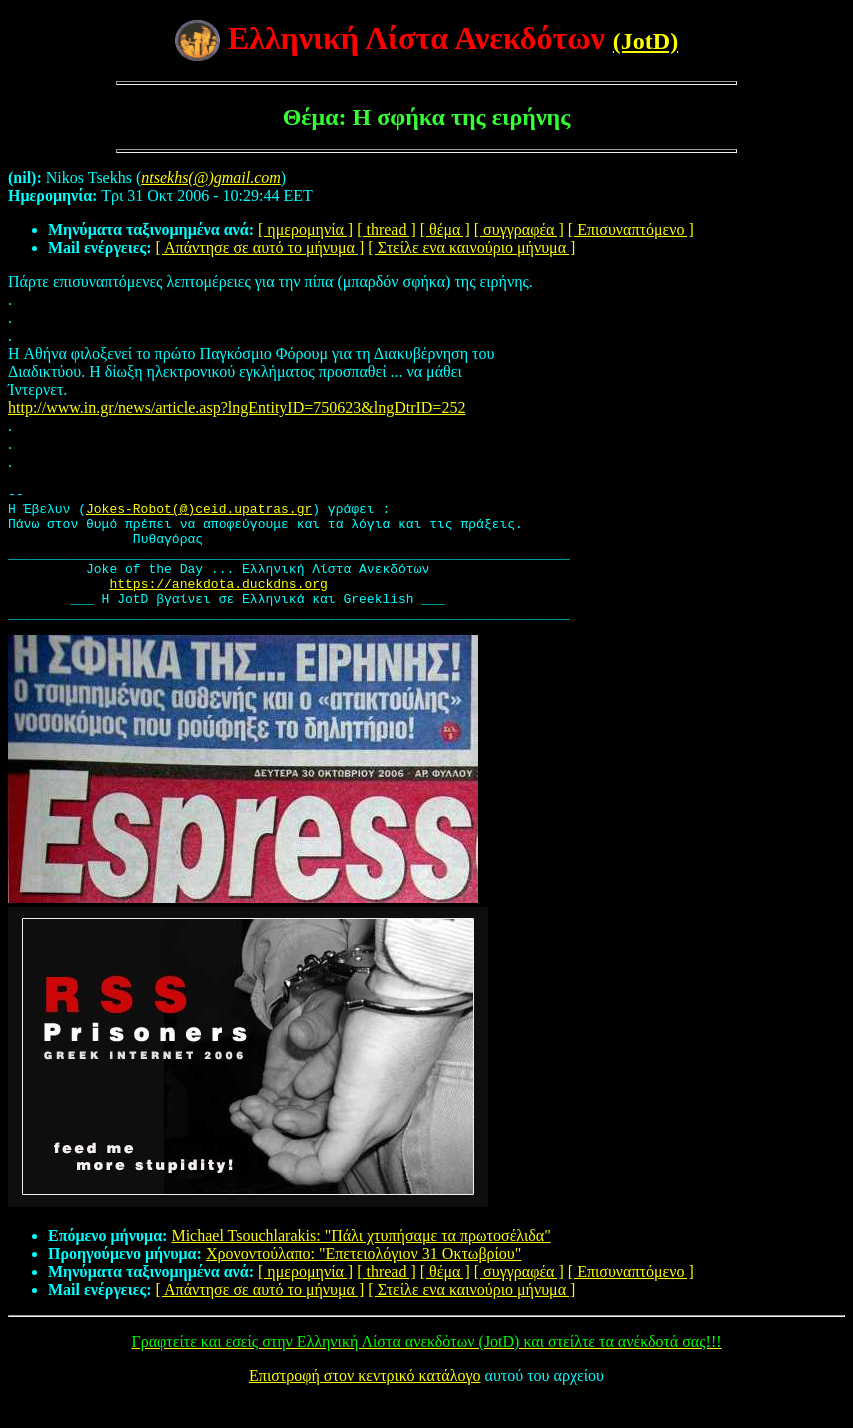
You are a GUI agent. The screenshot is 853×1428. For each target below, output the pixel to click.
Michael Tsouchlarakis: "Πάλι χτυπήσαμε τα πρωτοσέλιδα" (360, 1262)
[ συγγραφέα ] (519, 229)
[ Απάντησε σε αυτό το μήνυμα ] (260, 247)
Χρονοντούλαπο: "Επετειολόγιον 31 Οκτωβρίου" (363, 1280)
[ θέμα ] (445, 229)
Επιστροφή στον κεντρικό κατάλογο (364, 1402)
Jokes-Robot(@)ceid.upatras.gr (199, 514)
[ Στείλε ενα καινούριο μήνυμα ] (471, 247)
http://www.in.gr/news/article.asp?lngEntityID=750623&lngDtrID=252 (236, 407)
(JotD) (645, 41)
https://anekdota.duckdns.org (218, 604)
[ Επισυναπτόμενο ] (631, 229)
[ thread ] (386, 229)
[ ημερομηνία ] (305, 229)
